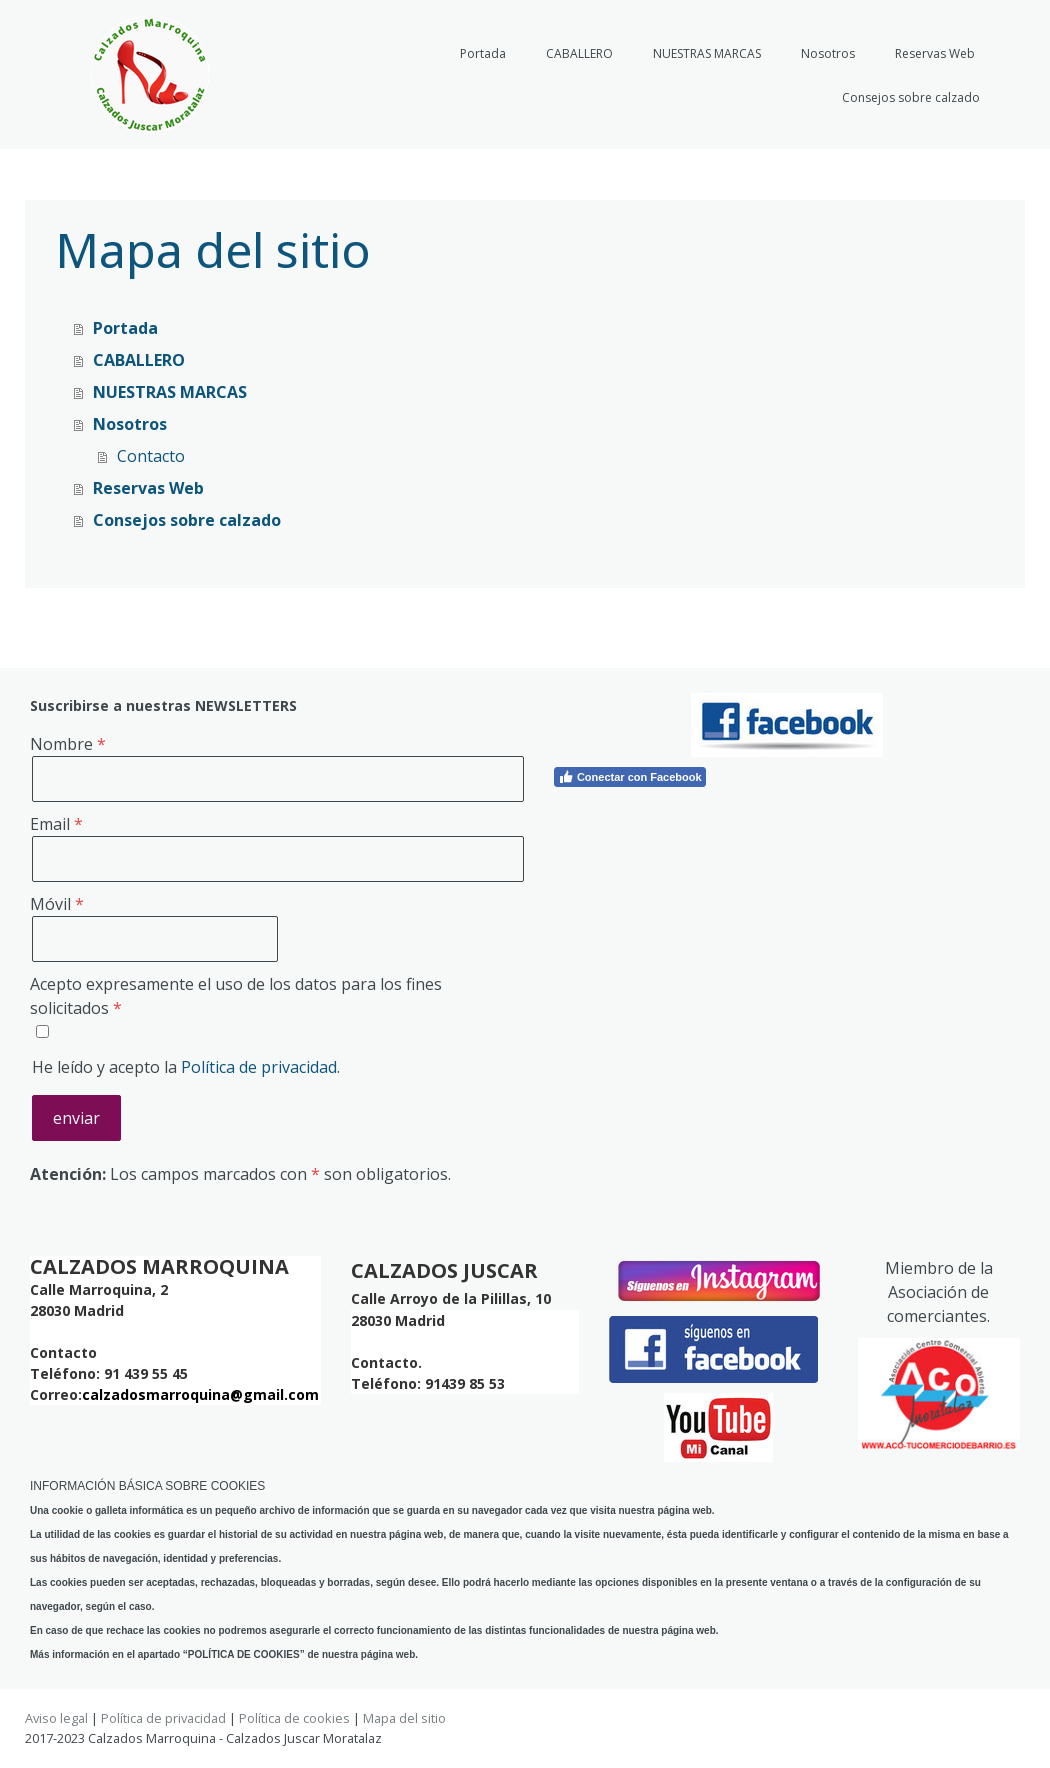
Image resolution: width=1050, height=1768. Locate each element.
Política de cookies (294, 1718)
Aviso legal (56, 1718)
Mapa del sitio (404, 1718)
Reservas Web (935, 53)
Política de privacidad (259, 1067)
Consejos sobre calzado (911, 97)
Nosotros (828, 53)
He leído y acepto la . (186, 1067)
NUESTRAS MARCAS (707, 53)
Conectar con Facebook (630, 777)
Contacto (151, 456)
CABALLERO (579, 53)
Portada (483, 53)
